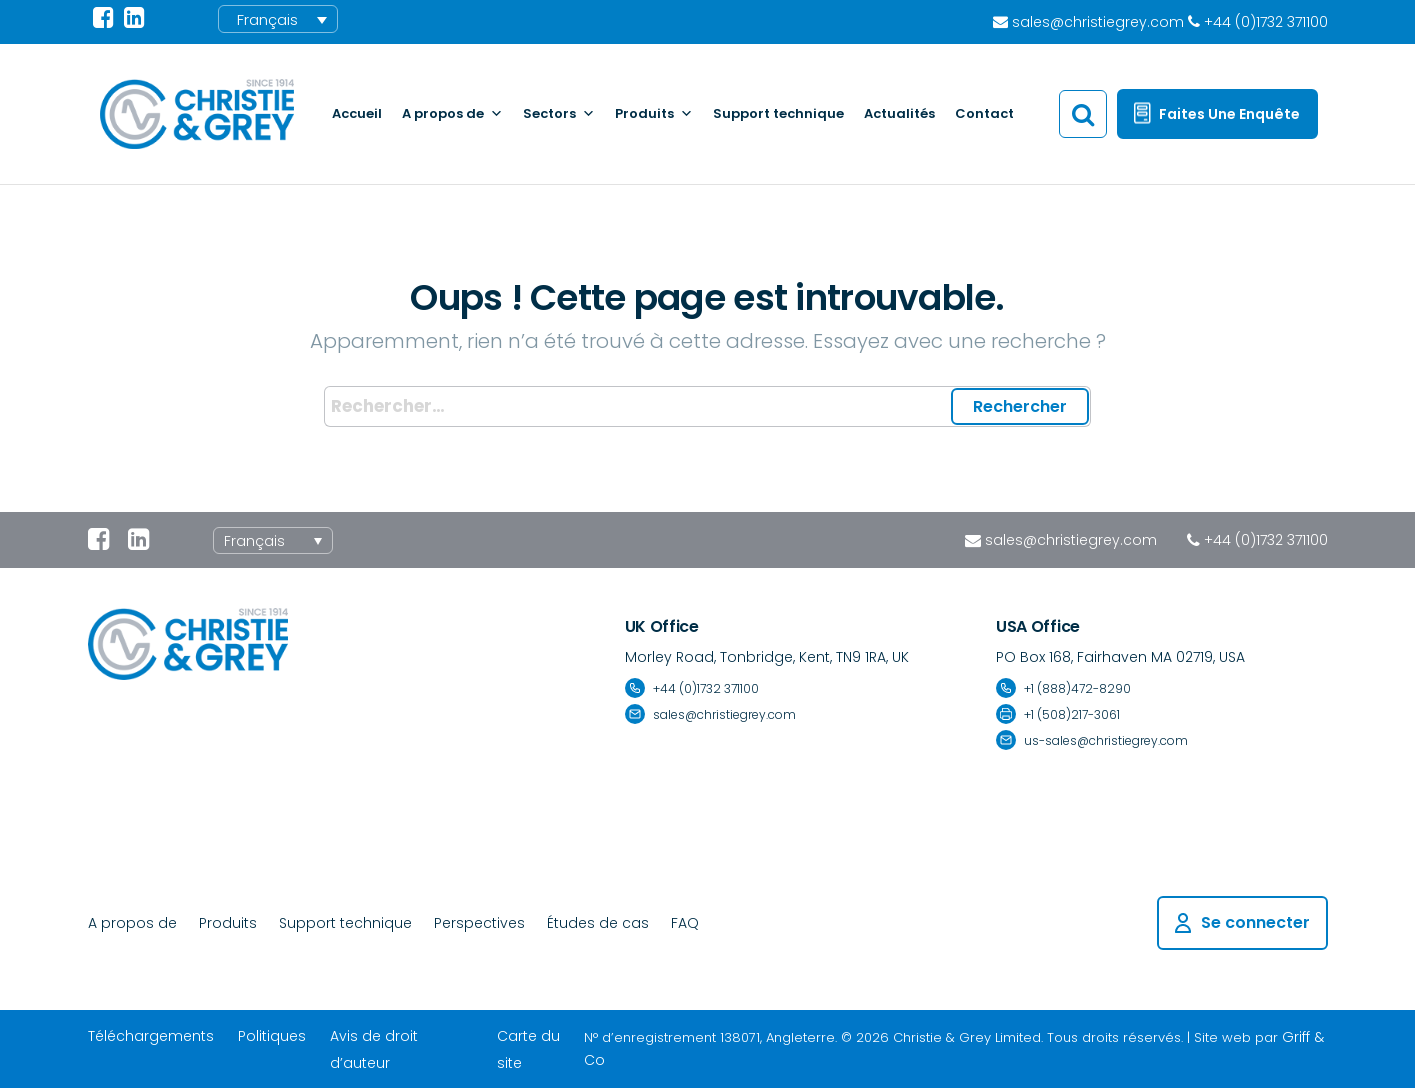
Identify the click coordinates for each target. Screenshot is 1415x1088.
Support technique (778, 113)
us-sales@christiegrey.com (1106, 740)
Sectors (559, 114)
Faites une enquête (1229, 114)
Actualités (899, 113)
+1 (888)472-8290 (1077, 688)
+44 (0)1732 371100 (1266, 540)
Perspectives (479, 923)
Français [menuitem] (267, 19)
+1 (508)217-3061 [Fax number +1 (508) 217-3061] (1072, 714)
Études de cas (598, 923)
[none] (273, 540)
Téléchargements (151, 1036)
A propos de (452, 114)
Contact (984, 113)
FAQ (685, 923)
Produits (654, 114)
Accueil (357, 113)
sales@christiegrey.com (1071, 540)
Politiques (272, 1036)
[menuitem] (278, 19)
